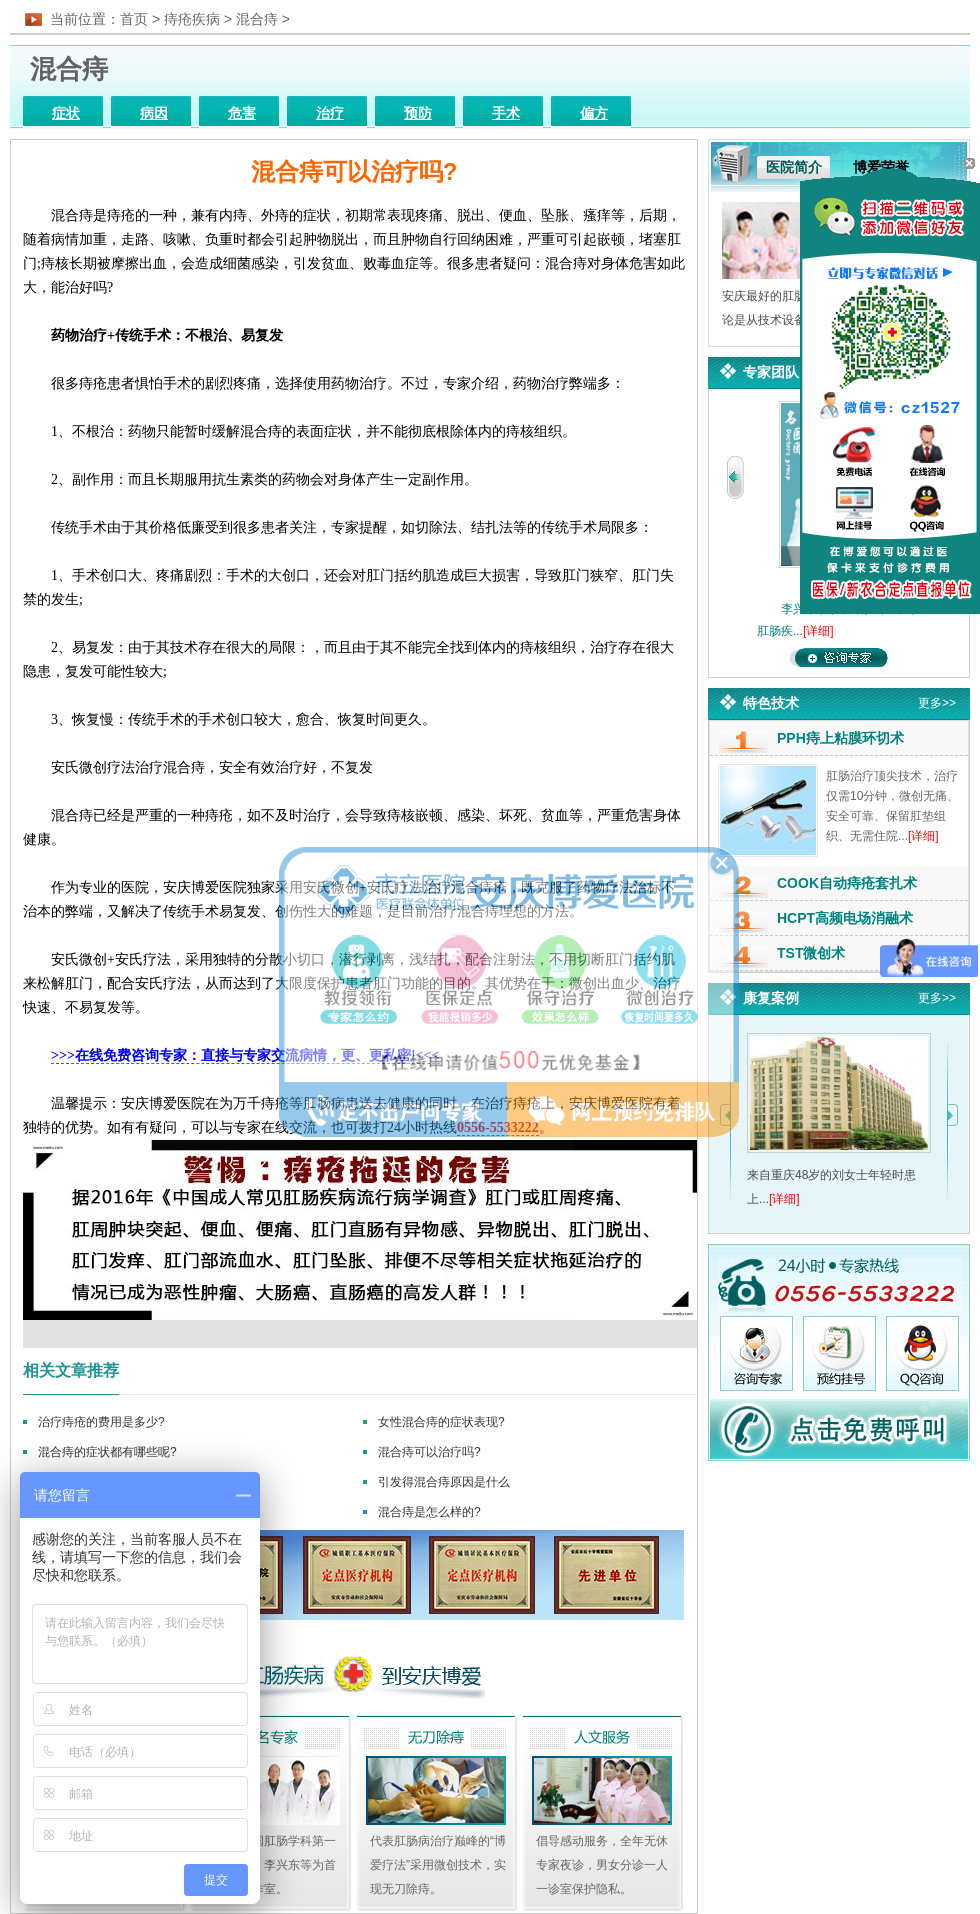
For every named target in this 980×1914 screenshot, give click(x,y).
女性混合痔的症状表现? (441, 1422)
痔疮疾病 (192, 19)
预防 (418, 113)
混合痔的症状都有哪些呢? (107, 1452)
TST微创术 (811, 953)
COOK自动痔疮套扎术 (847, 883)
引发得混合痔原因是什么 (444, 1482)
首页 (134, 19)
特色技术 (771, 703)
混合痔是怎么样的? (429, 1512)
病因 (154, 113)
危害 (242, 113)
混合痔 (257, 19)
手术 (506, 113)
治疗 (330, 113)
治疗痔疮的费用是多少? (101, 1422)
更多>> (937, 703)
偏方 (594, 113)
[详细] (818, 631)
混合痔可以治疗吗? (429, 1452)
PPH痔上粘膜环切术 (840, 738)
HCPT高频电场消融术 (845, 918)
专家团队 (771, 372)
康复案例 (771, 998)
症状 (66, 113)
